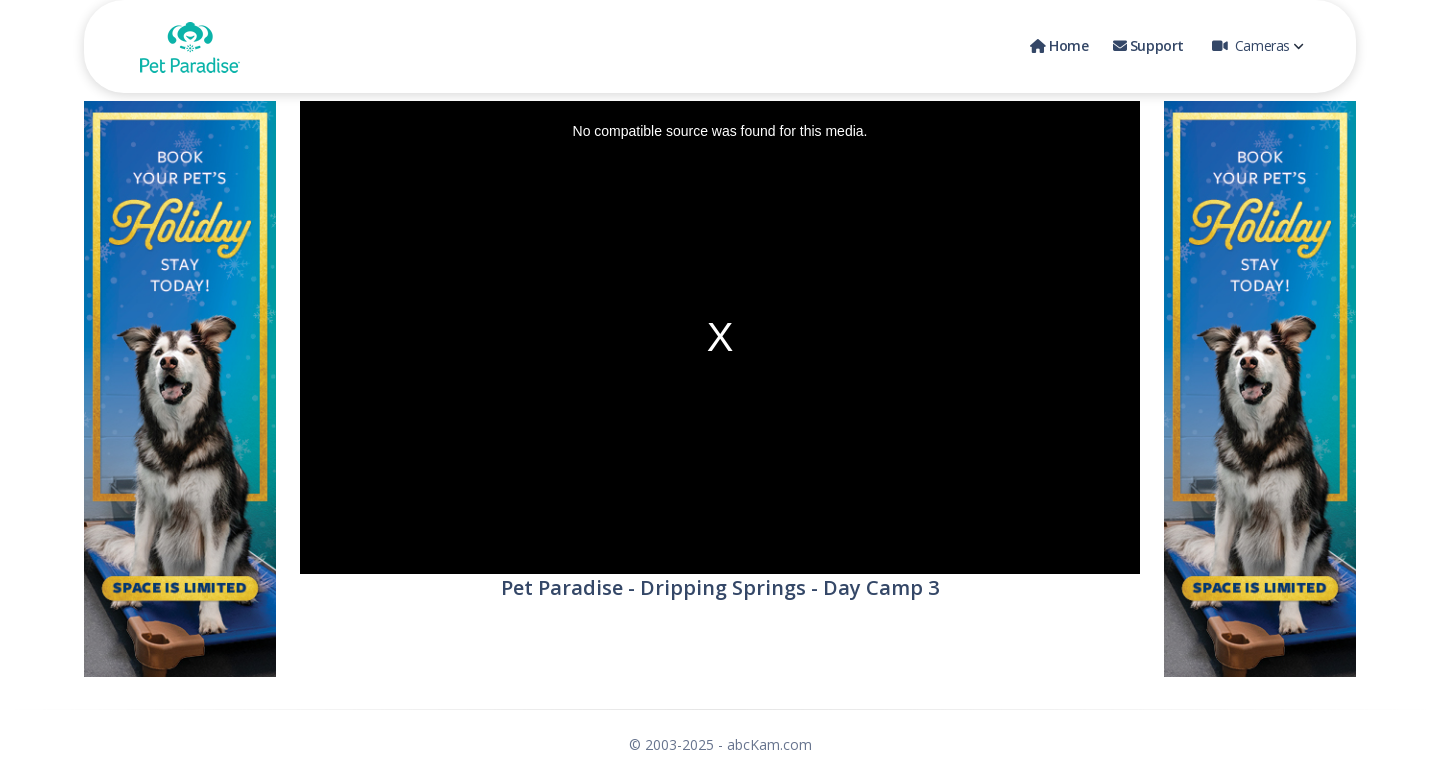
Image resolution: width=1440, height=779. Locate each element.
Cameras (1258, 45)
